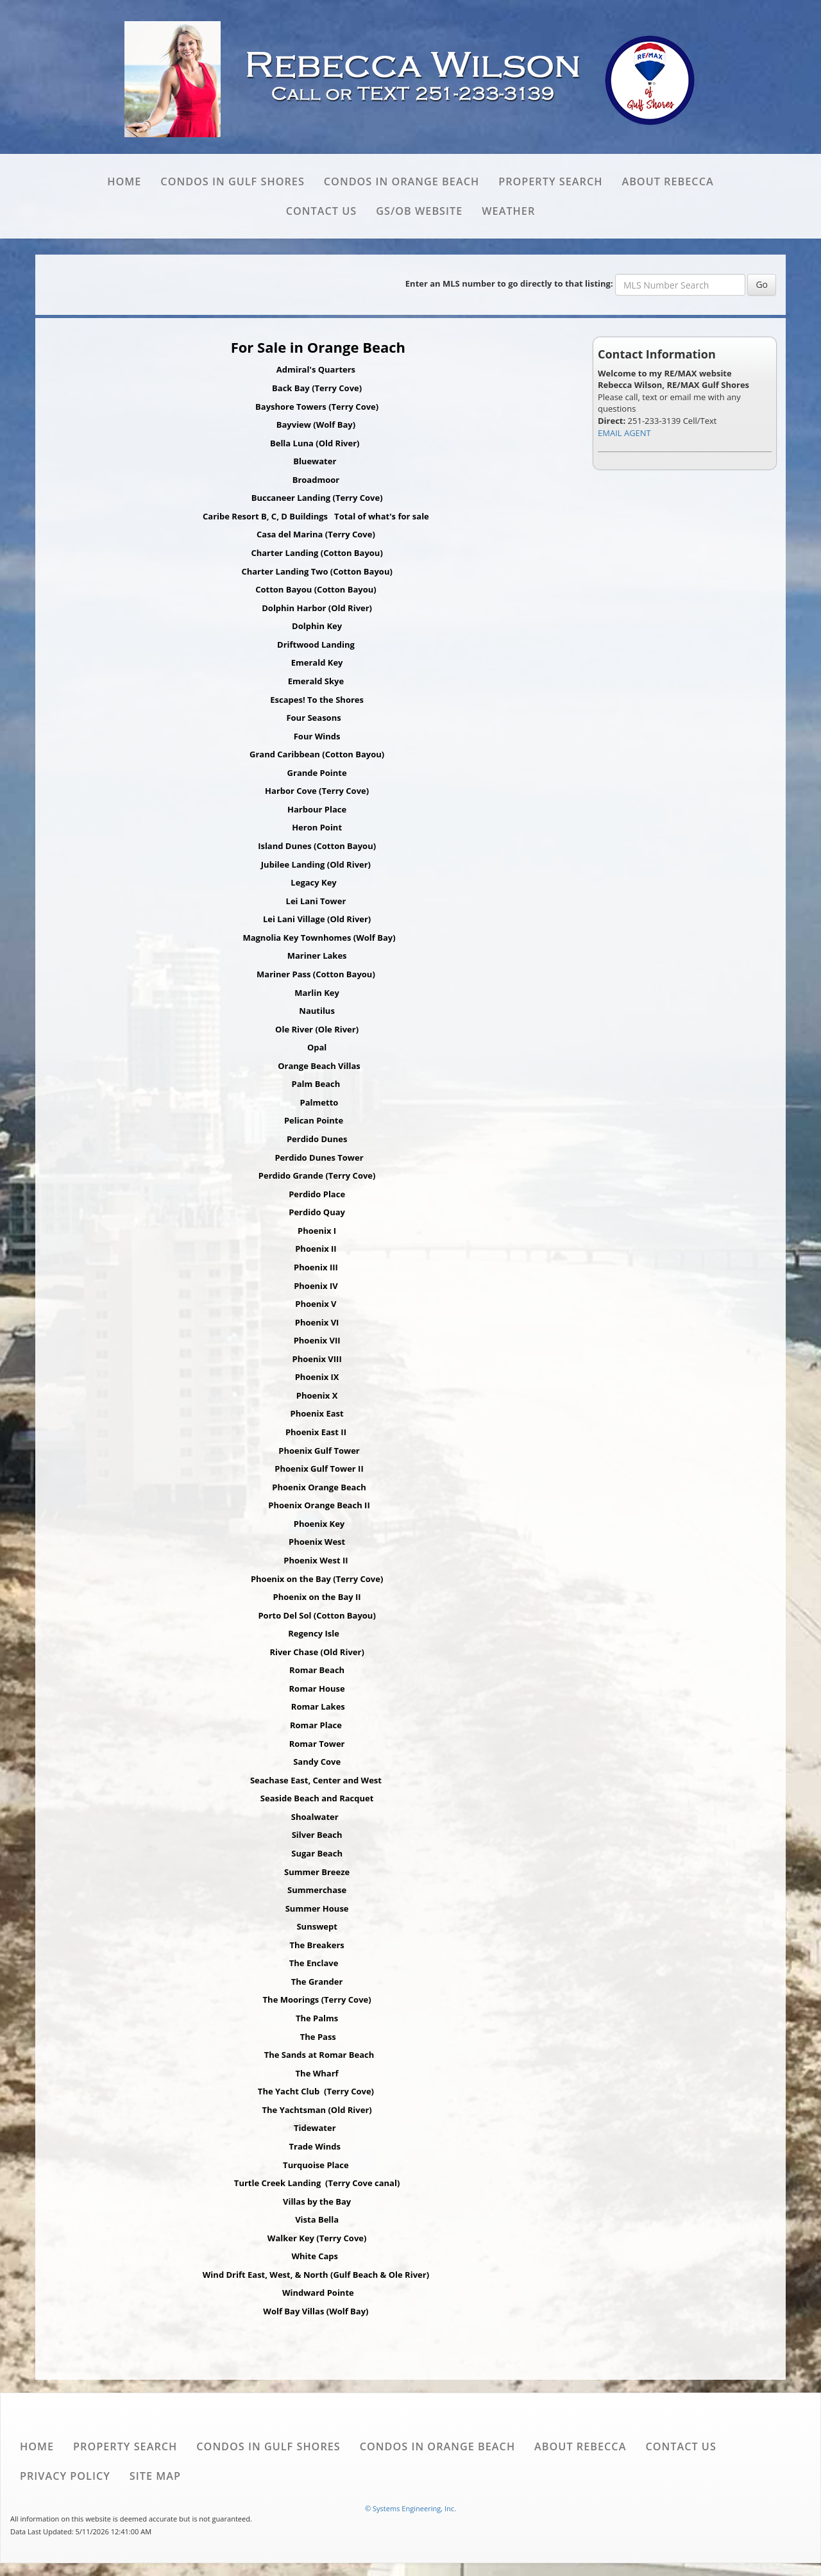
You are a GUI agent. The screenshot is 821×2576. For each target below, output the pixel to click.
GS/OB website (419, 211)
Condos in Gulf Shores (232, 181)
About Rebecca (667, 181)
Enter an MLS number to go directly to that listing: (509, 283)
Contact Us (321, 211)
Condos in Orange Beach (401, 181)
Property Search (550, 181)
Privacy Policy (65, 2476)
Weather (508, 211)
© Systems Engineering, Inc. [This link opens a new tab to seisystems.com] (410, 2508)
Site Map (155, 2476)
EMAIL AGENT (624, 433)
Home (124, 181)
